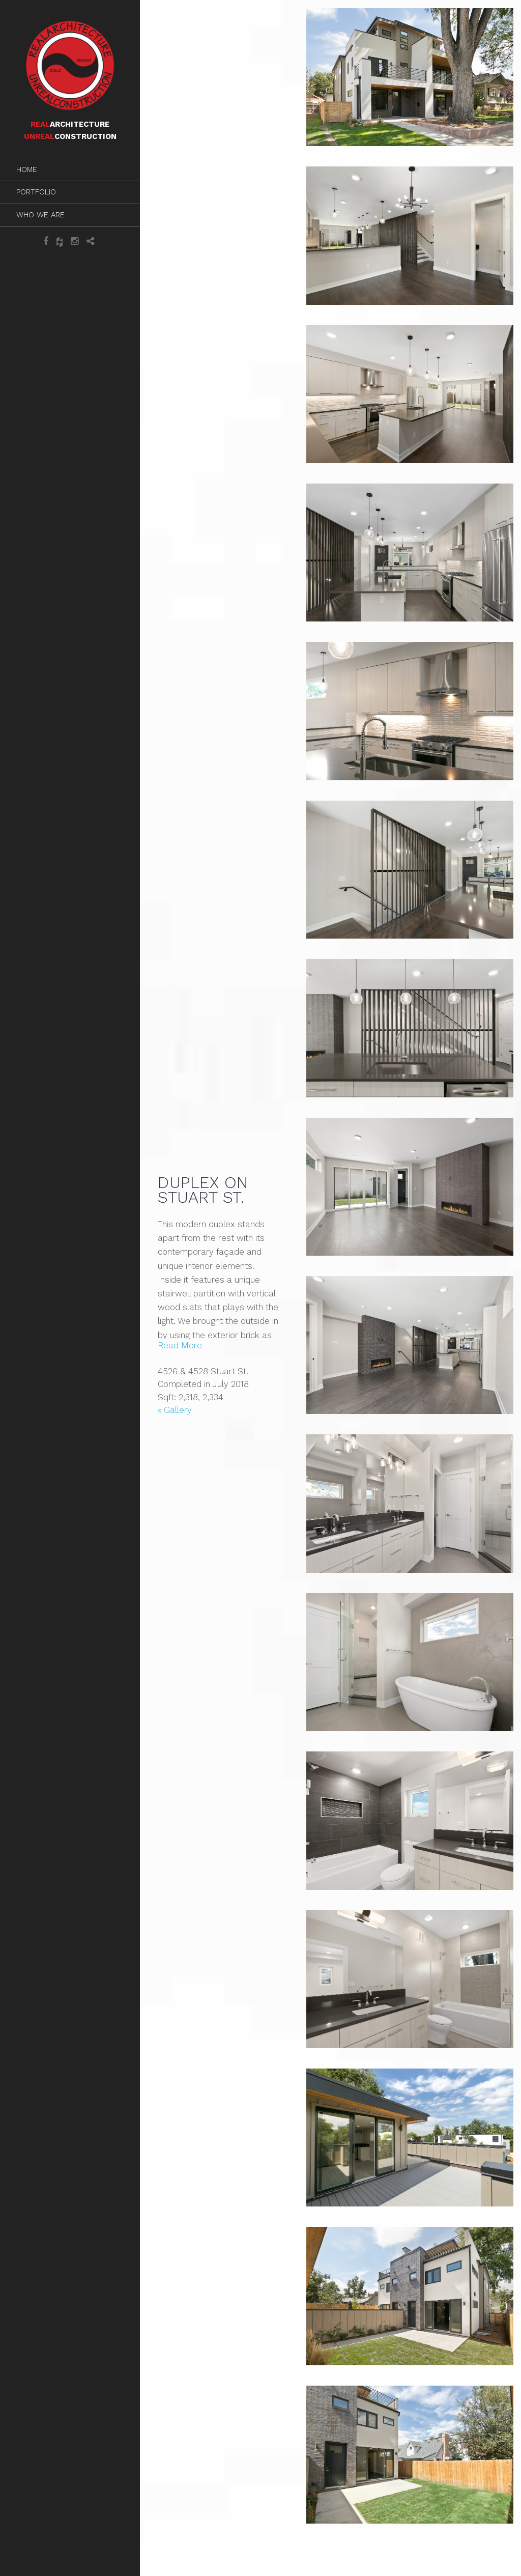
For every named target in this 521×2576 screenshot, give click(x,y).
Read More (180, 1345)
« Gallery (175, 1410)
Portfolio (36, 191)
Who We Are (40, 214)
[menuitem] (70, 170)
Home (26, 169)
